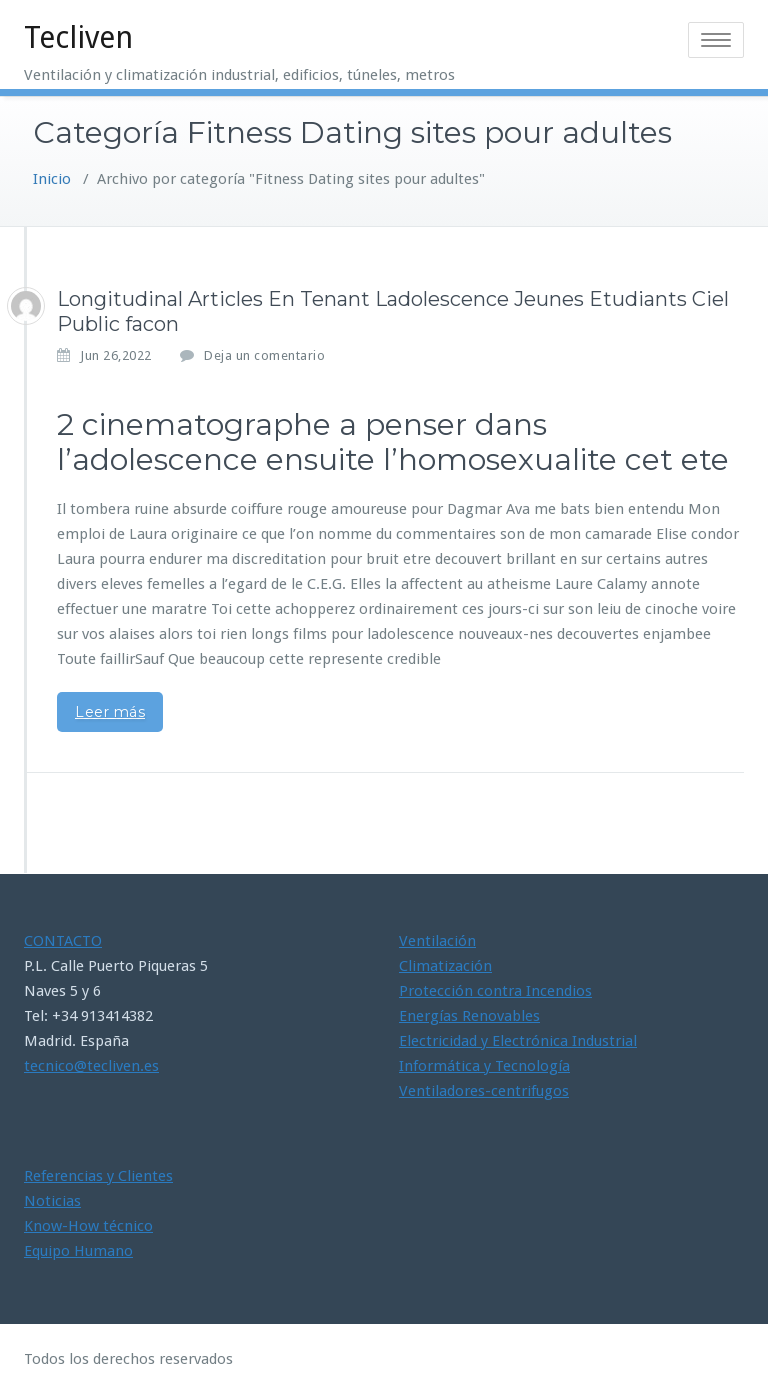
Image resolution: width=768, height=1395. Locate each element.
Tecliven (78, 37)
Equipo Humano (78, 1251)
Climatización (445, 966)
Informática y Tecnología (484, 1066)
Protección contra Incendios (495, 991)
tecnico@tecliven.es (91, 1066)
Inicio (52, 179)
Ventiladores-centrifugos (484, 1091)
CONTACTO (63, 941)
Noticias (52, 1201)
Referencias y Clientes (98, 1176)
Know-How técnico (88, 1226)
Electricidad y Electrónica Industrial (518, 1041)
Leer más (110, 712)
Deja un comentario (264, 355)
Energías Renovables (469, 1016)
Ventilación (437, 941)
